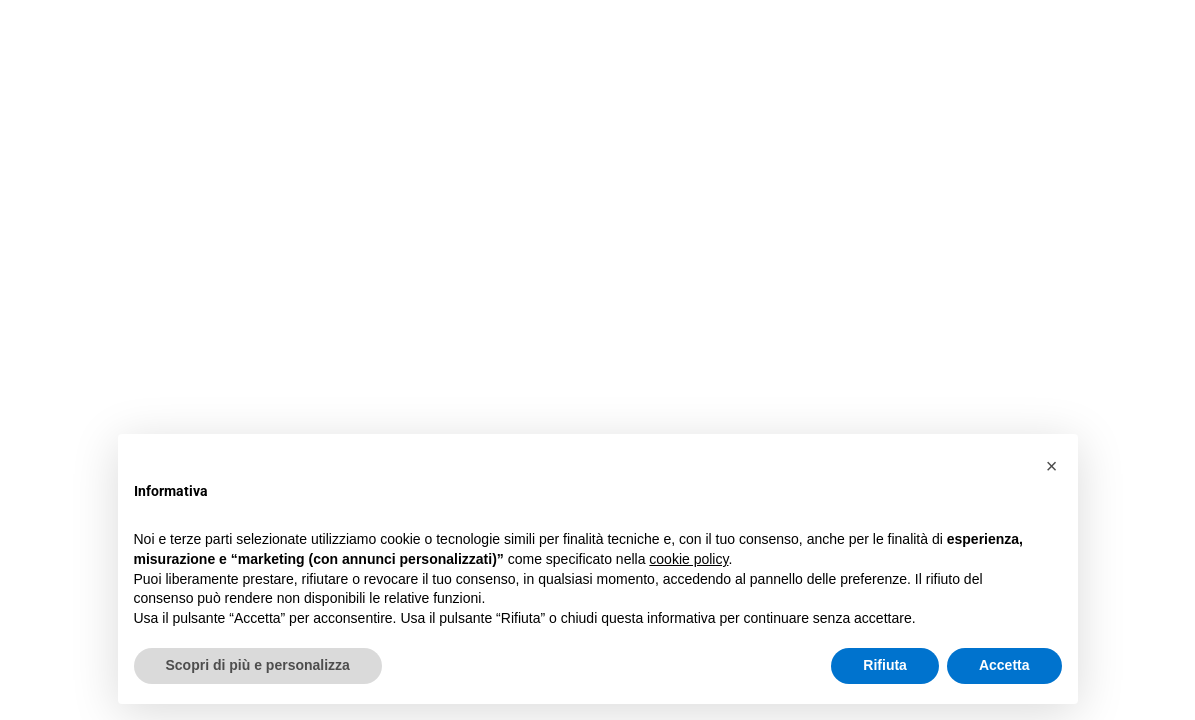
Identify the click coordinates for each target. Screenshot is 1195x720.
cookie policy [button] (688, 559)
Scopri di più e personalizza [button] (258, 665)
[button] (1052, 466)
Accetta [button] (1004, 665)
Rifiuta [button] (885, 665)
